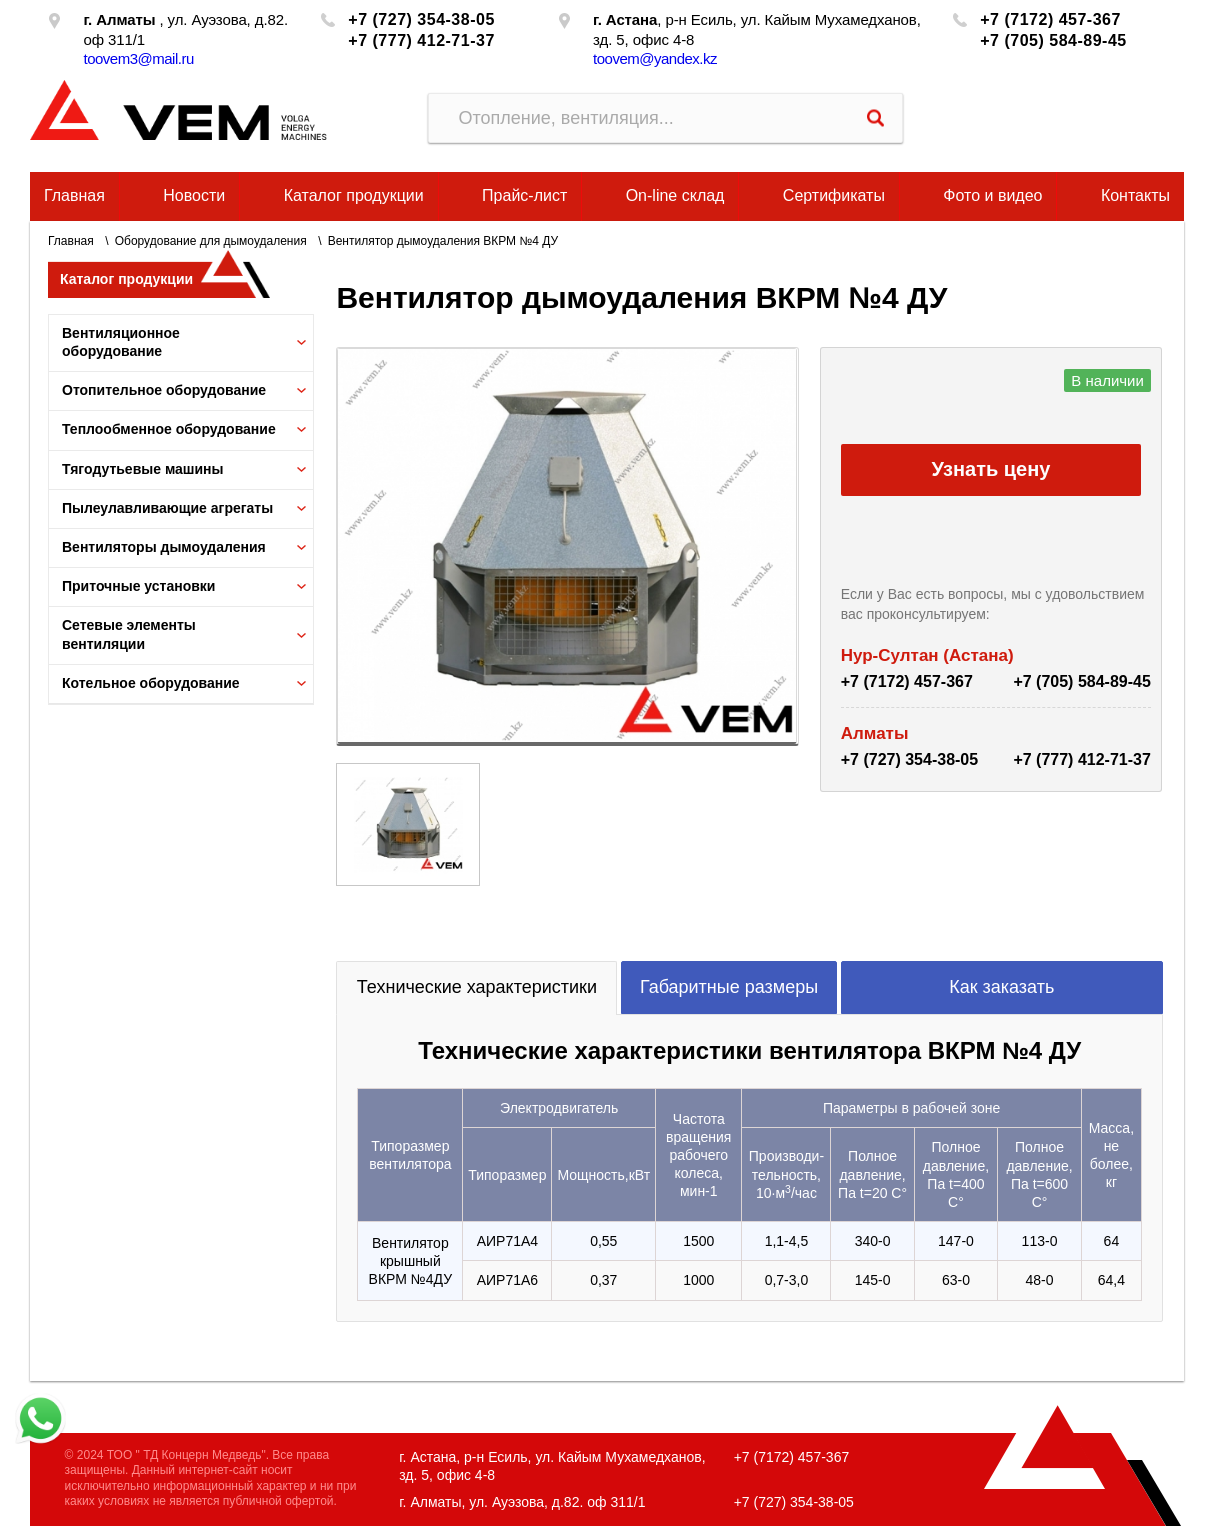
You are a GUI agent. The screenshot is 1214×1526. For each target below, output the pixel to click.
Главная (74, 195)
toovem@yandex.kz (655, 58)
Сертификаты (834, 195)
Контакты (1135, 195)
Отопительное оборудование (164, 390)
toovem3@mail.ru (138, 58)
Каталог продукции (354, 195)
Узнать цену (991, 469)
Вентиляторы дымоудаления (164, 547)
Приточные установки (138, 586)
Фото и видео (992, 195)
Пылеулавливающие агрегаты (167, 508)
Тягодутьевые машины (143, 469)
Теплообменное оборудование (169, 429)
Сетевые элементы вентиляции (129, 634)
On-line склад (675, 195)
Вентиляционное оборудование (121, 342)
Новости (194, 195)
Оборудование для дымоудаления (211, 241)
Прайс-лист (524, 195)
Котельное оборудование (151, 683)
